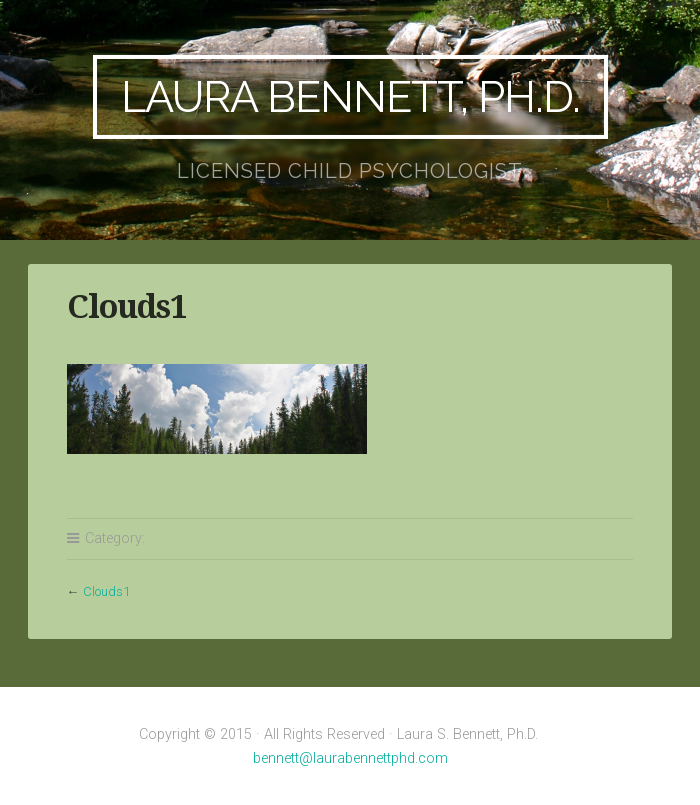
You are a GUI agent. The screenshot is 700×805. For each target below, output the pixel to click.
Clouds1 (106, 591)
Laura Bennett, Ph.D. (350, 96)
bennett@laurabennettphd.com (350, 758)
